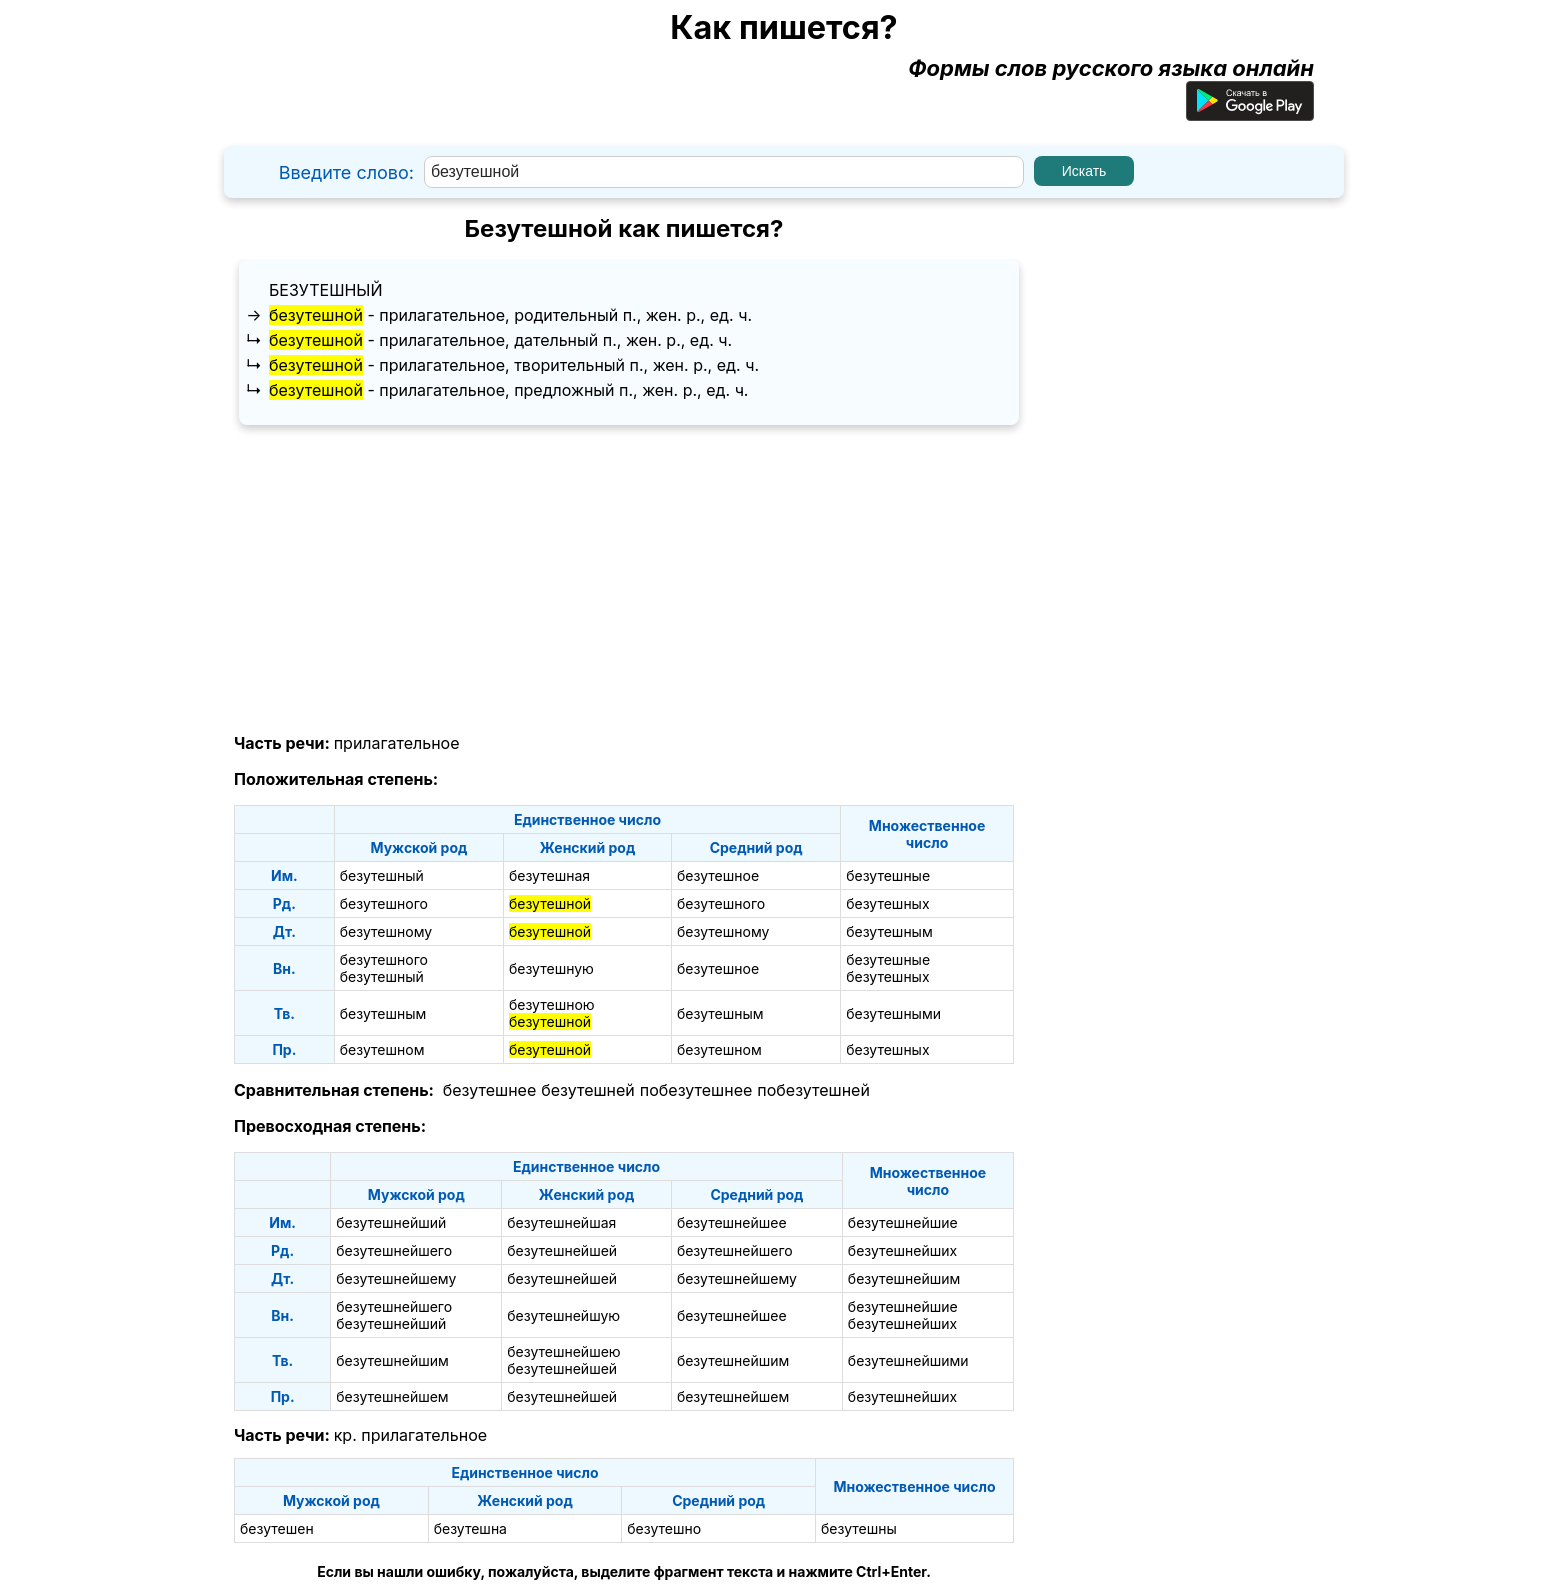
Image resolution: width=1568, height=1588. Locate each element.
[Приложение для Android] (1250, 113)
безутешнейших (902, 1250)
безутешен (277, 1528)
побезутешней (813, 1090)
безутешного (384, 903)
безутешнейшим (904, 1278)
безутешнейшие (903, 1222)
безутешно (664, 1528)
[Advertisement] (624, 580)
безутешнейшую (563, 1315)
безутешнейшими (908, 1360)
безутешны (859, 1528)
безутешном (382, 1049)
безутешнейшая (561, 1222)
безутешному (386, 931)
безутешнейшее (732, 1222)
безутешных (887, 903)
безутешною (552, 1004)
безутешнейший (391, 1222)
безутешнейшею (563, 1351)
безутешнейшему (396, 1278)
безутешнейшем (392, 1396)
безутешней (588, 1090)
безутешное (718, 875)
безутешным (889, 931)
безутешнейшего (394, 1250)
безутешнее (489, 1090)
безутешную (551, 968)
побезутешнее (696, 1090)
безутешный (326, 290)
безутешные (888, 875)
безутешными (893, 1013)
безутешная (549, 875)
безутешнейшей (562, 1250)
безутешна (470, 1528)
